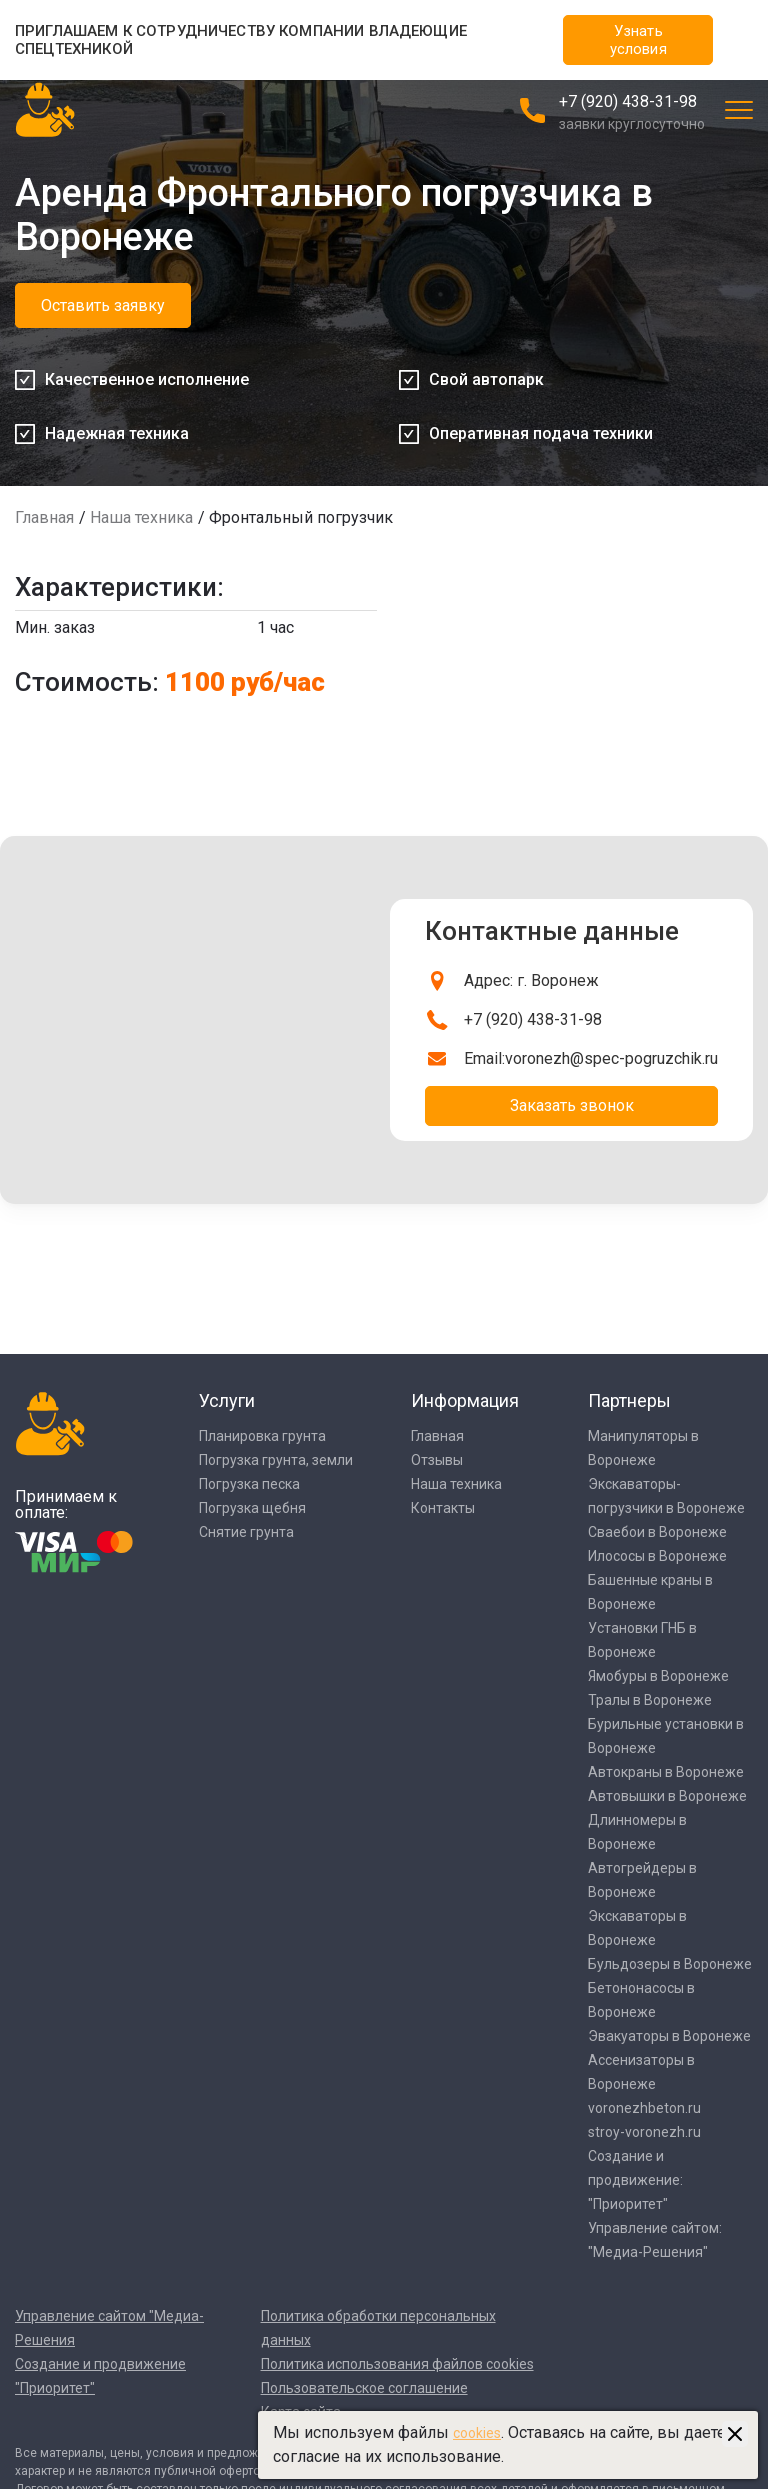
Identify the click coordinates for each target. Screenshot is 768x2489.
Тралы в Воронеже (650, 1700)
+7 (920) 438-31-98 (628, 101)
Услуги (227, 1400)
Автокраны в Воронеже (666, 1772)
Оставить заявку (103, 305)
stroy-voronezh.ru (644, 2132)
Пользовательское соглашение (364, 2388)
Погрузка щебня (252, 1508)
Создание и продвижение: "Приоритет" (635, 2180)
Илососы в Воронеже (657, 1556)
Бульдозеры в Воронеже (670, 1964)
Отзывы (437, 1460)
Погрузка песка (249, 1484)
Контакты (443, 1508)
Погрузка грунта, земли (276, 1460)
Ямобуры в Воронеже (658, 1676)
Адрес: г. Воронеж (531, 980)
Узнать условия (638, 40)
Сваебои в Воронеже (657, 1532)
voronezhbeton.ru (644, 2108)
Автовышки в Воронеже (667, 1796)
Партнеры (629, 1400)
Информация (465, 1400)
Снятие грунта (246, 1532)
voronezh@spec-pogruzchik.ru (611, 1058)
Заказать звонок (572, 1105)
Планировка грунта (262, 1436)
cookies (477, 2433)
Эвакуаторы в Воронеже (669, 2036)
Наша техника (141, 517)
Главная (44, 517)
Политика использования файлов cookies (397, 2364)
